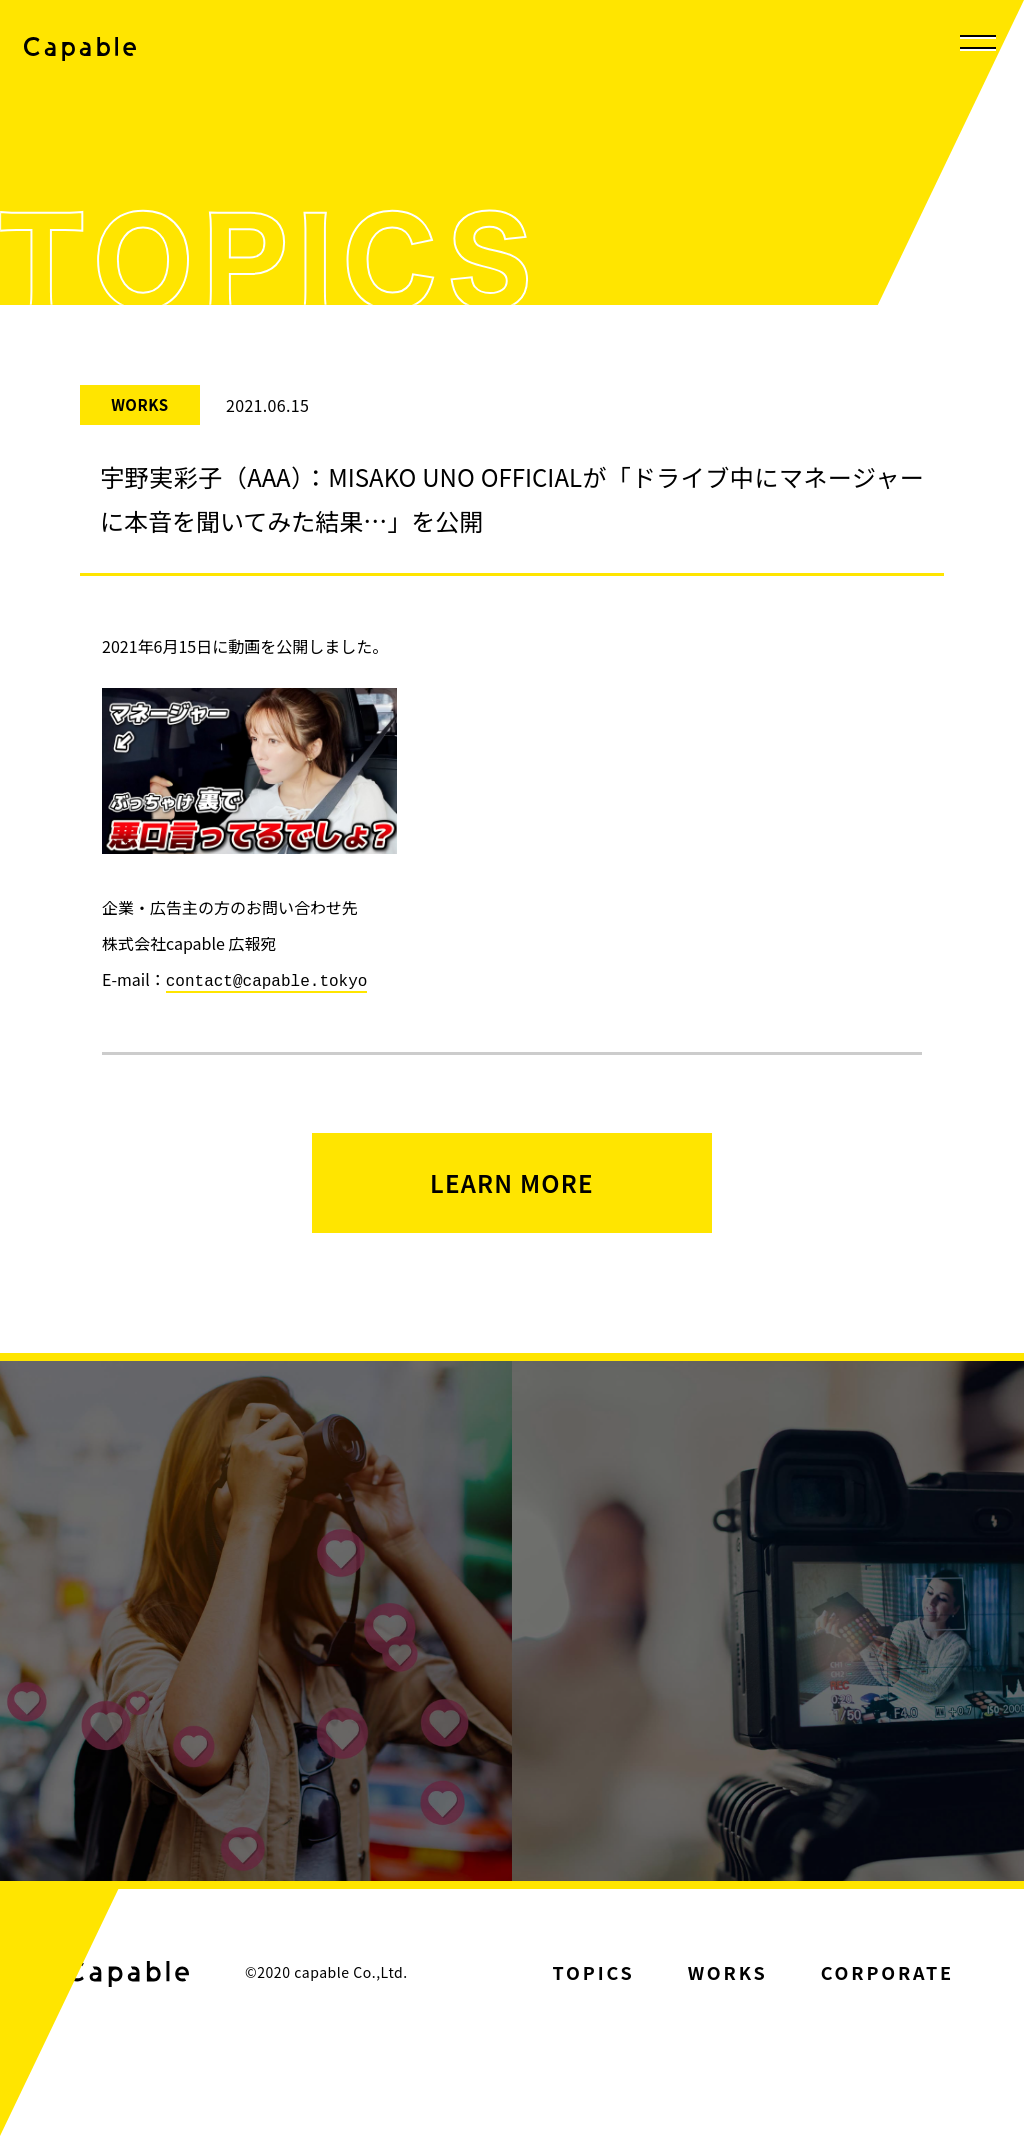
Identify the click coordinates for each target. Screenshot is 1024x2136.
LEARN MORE (512, 1180)
